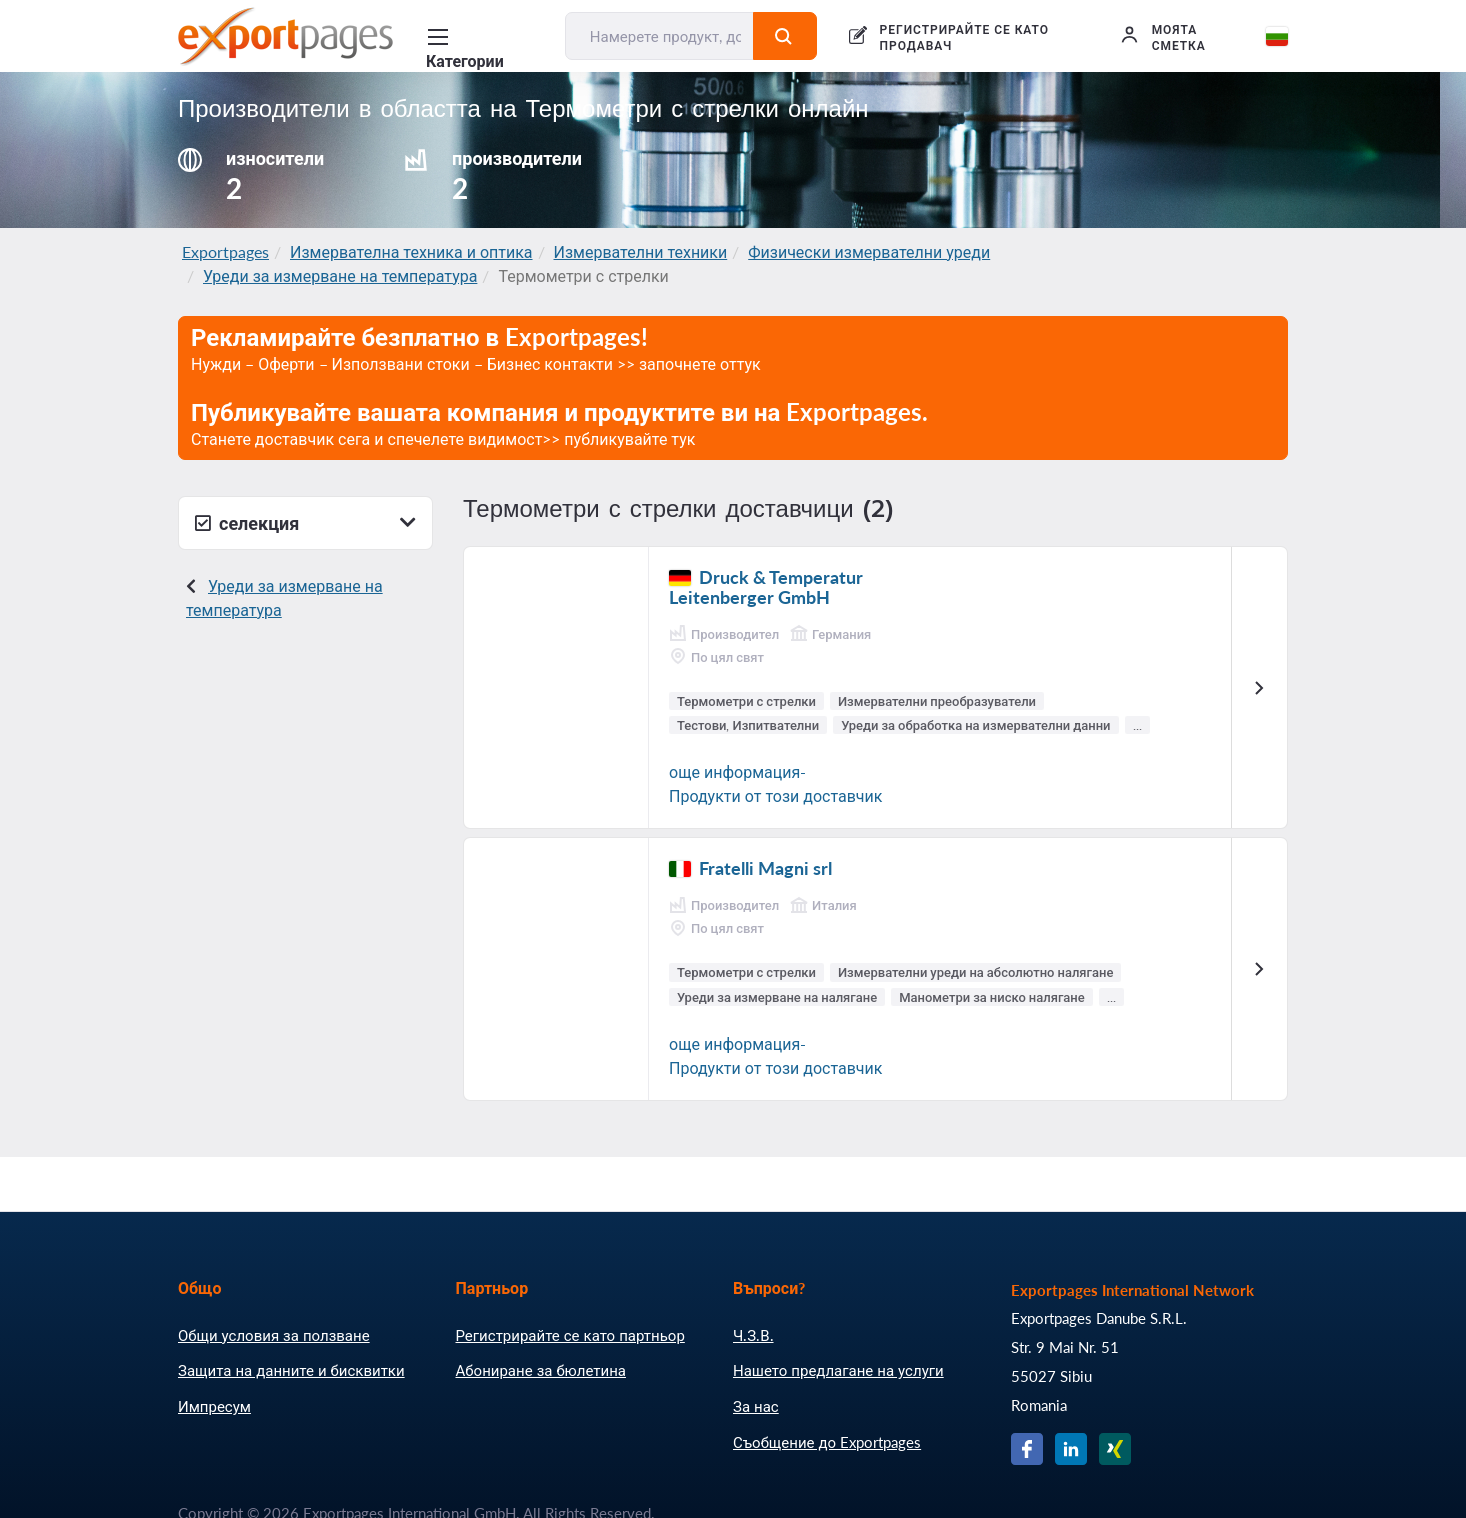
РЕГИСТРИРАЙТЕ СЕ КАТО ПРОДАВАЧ (964, 37)
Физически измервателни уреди (869, 251)
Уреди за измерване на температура (340, 275)
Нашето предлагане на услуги (838, 1370)
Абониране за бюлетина (541, 1370)
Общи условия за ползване (274, 1335)
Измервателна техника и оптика (411, 251)
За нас (756, 1406)
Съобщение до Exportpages (827, 1442)
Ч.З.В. (753, 1335)
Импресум (214, 1406)
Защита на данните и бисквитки (291, 1370)
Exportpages (225, 251)
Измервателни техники (641, 251)
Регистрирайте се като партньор (570, 1335)
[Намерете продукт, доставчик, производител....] (660, 36)
